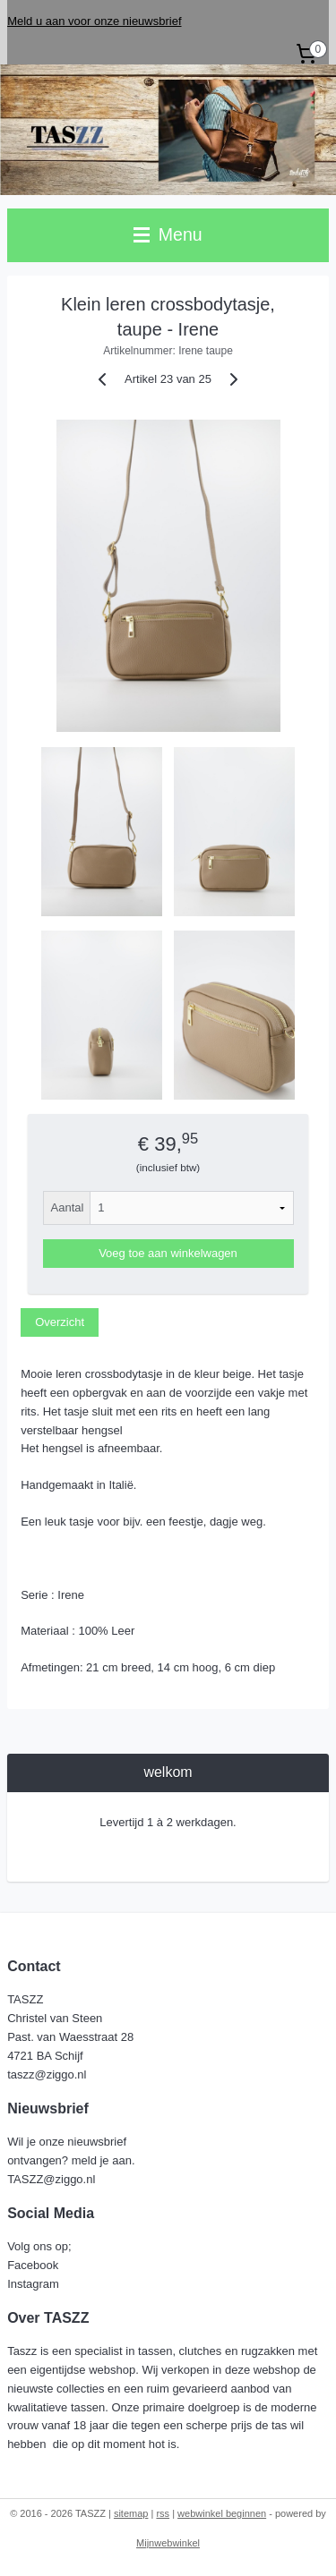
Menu (168, 234)
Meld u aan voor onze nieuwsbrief (94, 21)
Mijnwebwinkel (168, 2543)
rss (162, 2513)
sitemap (131, 2513)
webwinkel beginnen (221, 2513)
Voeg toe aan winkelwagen (168, 1254)
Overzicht (59, 1322)
